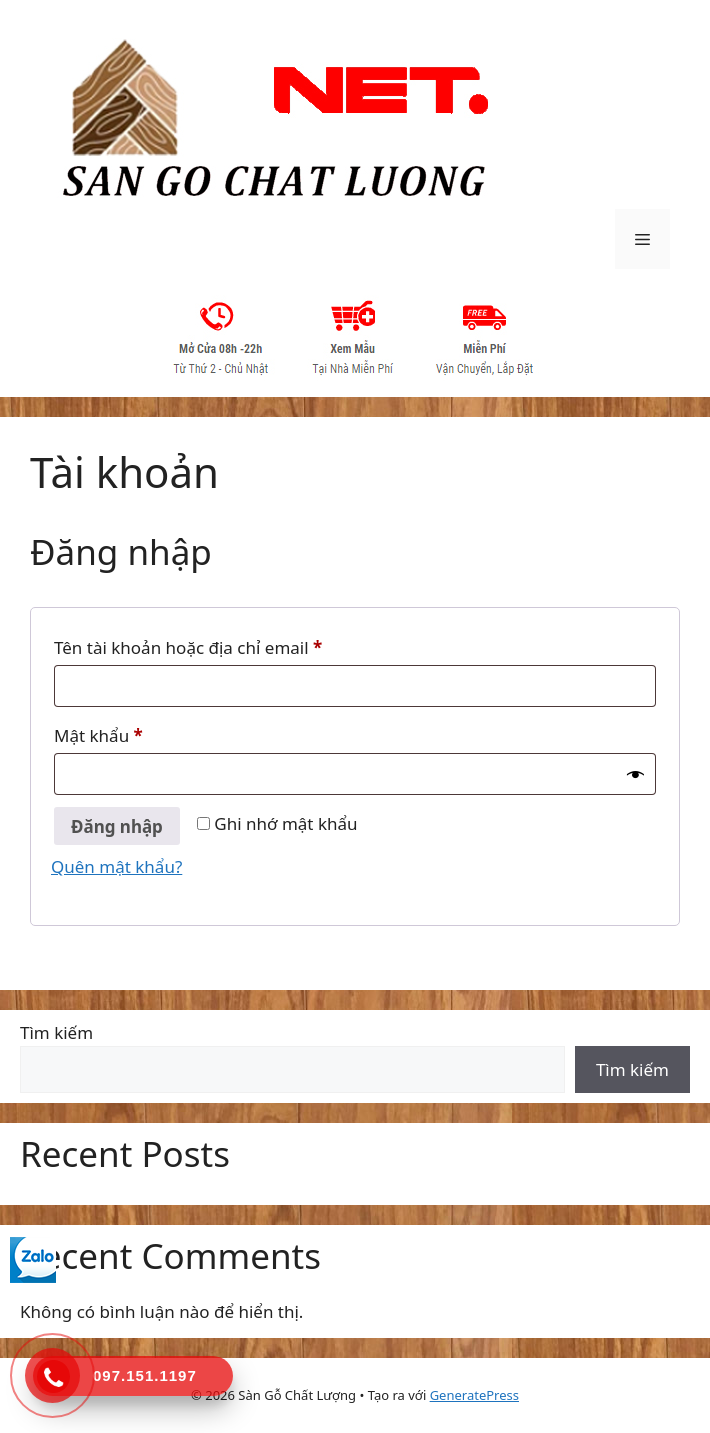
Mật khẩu (117, 736)
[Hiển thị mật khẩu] (635, 775)
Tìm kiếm (56, 1032)
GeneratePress (474, 1395)
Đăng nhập (117, 826)
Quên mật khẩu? (116, 866)
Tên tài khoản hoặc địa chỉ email (207, 648)
